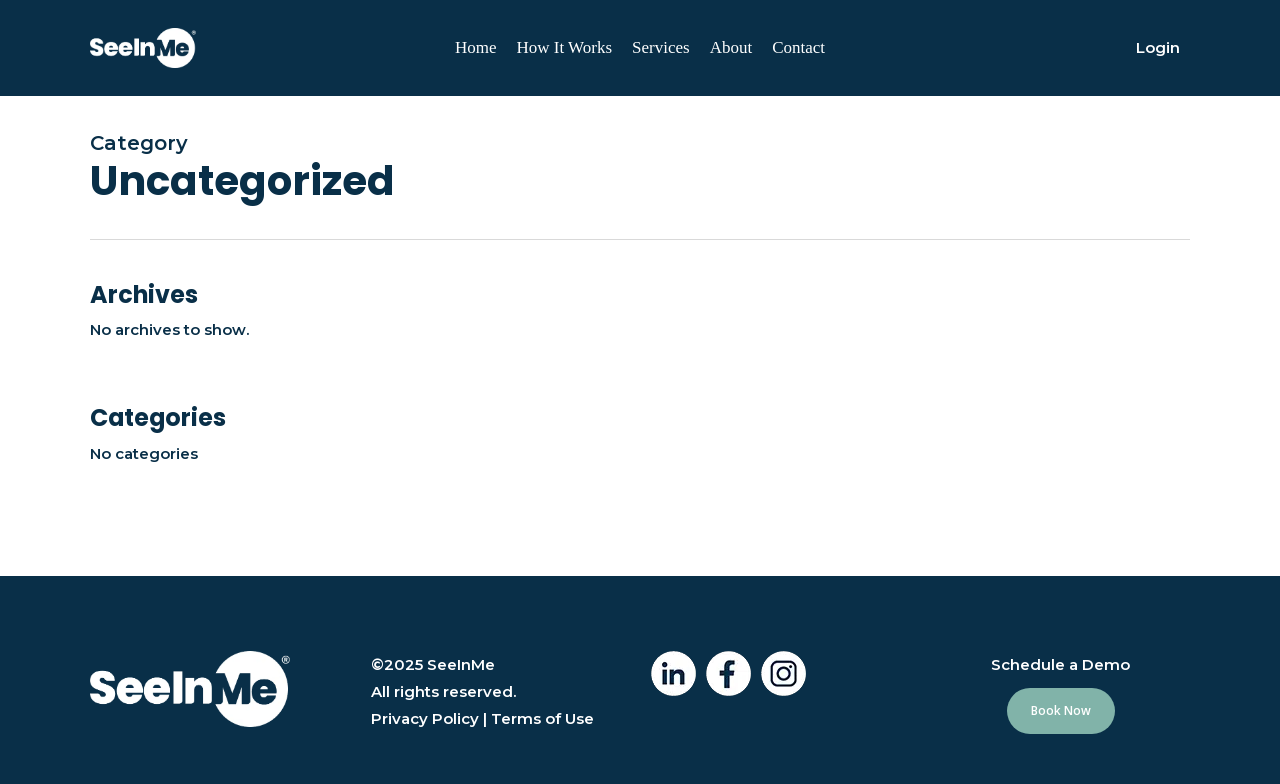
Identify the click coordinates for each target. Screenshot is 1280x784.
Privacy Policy (425, 718)
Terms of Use (542, 718)
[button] (1061, 711)
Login (1158, 47)
